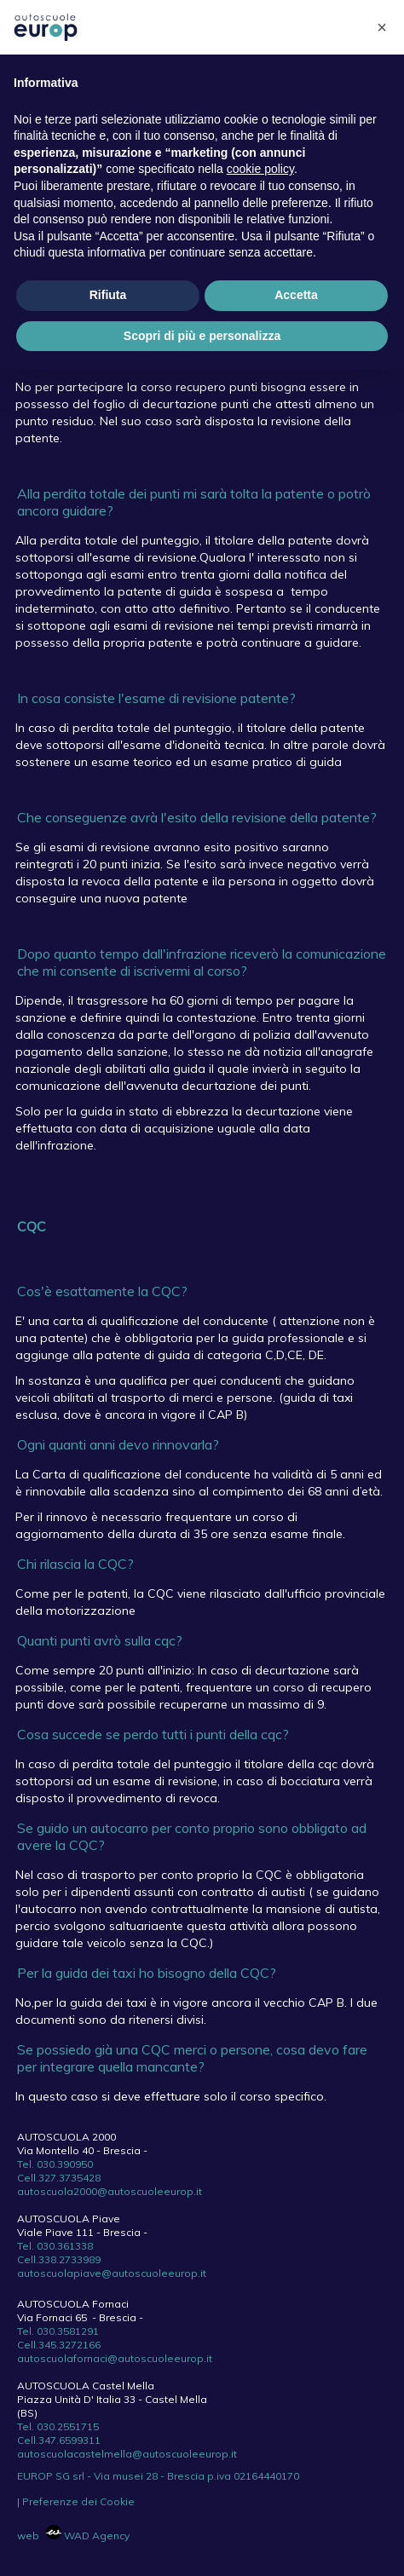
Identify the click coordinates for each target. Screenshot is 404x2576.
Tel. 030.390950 (55, 2164)
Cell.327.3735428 (59, 2177)
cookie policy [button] (260, 169)
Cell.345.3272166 (59, 2344)
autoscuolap (48, 2273)
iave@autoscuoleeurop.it (143, 2273)
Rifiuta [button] (108, 295)
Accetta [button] (296, 295)
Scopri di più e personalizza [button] (202, 336)
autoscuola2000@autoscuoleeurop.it (109, 2191)
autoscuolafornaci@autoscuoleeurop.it (114, 2358)
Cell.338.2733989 (59, 2259)
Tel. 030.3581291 (58, 2331)
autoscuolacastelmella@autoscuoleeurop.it (127, 2453)
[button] (381, 27)
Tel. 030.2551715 (58, 2426)
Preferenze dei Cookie (78, 2501)
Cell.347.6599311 (59, 2440)
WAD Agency (88, 2535)
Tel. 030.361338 (55, 2245)
